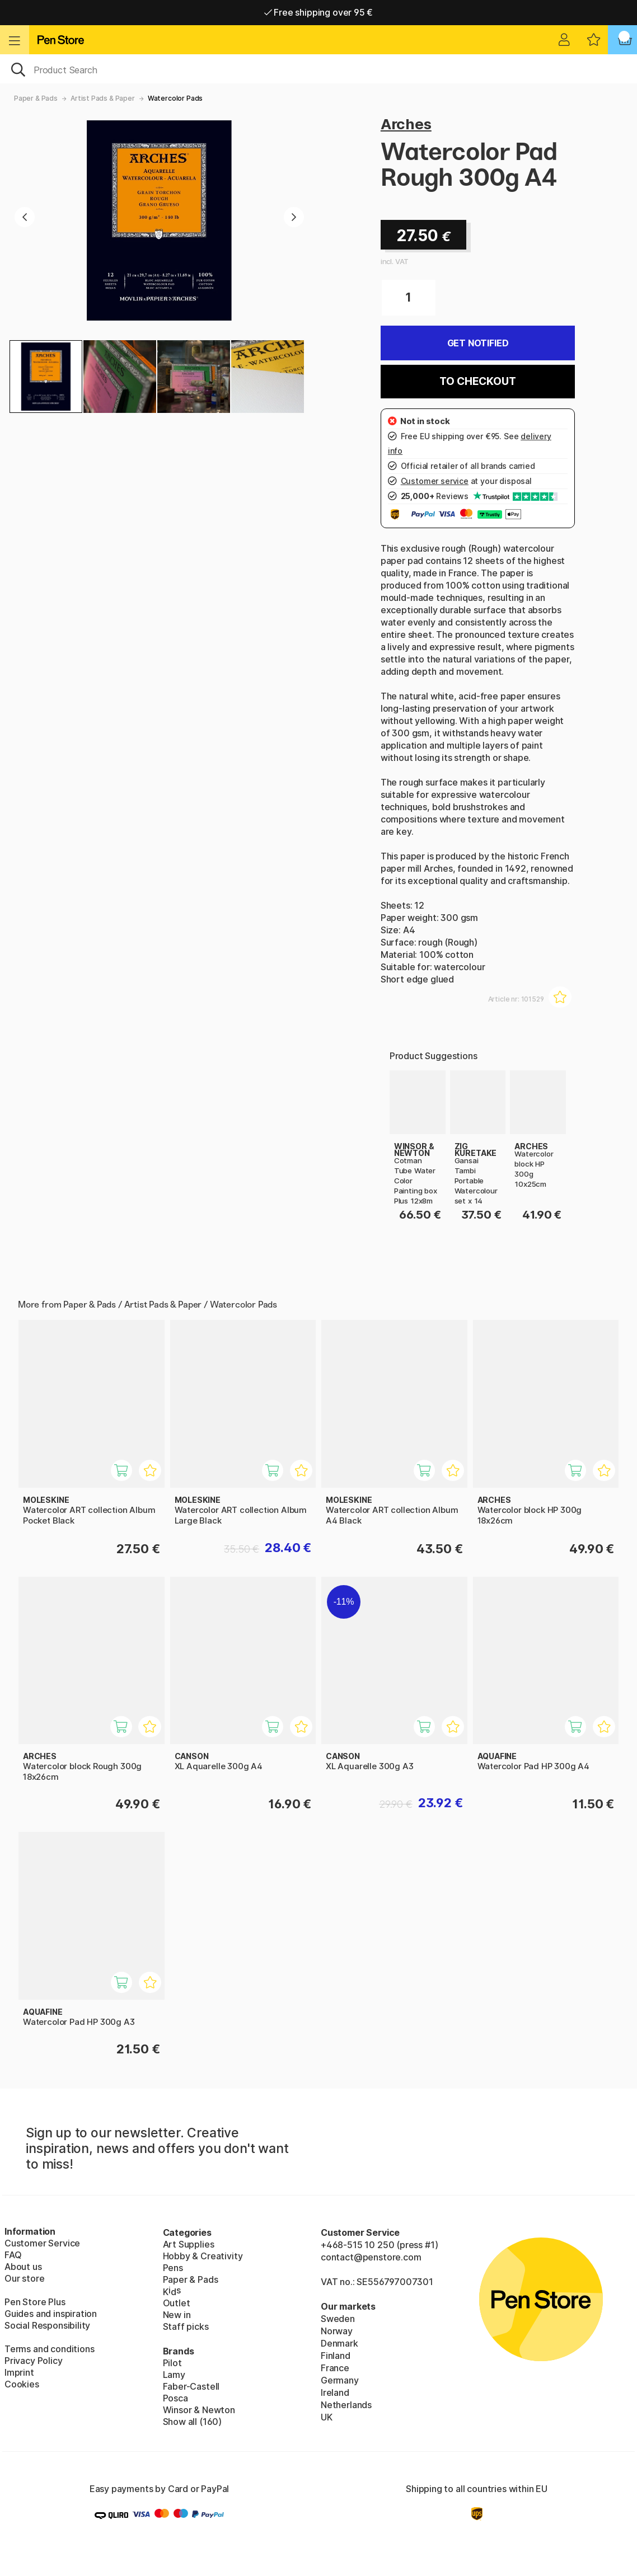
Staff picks (186, 2326)
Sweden (338, 2318)
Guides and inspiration (50, 2313)
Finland (335, 2355)
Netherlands (346, 2404)
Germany (340, 2380)
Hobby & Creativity (203, 2256)
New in (177, 2314)
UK (326, 2417)
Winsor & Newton (199, 2409)
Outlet (176, 2303)
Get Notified (478, 343)
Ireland (335, 2392)
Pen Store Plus (34, 2301)
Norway (337, 2331)
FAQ (12, 2254)
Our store (24, 2278)
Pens (173, 2267)
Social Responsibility (47, 2325)
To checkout (477, 381)
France (335, 2367)
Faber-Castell (191, 2386)
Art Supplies (188, 2244)
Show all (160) (192, 2421)
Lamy (174, 2374)
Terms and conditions (49, 2348)
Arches (406, 124)
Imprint (19, 2372)
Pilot (172, 2362)
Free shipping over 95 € (318, 12)
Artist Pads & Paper (103, 98)
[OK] (318, 68)
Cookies (21, 2384)
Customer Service (42, 2243)
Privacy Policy (33, 2360)
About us (23, 2266)
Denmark (339, 2343)
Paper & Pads (36, 98)
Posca (175, 2398)
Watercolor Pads (175, 98)
